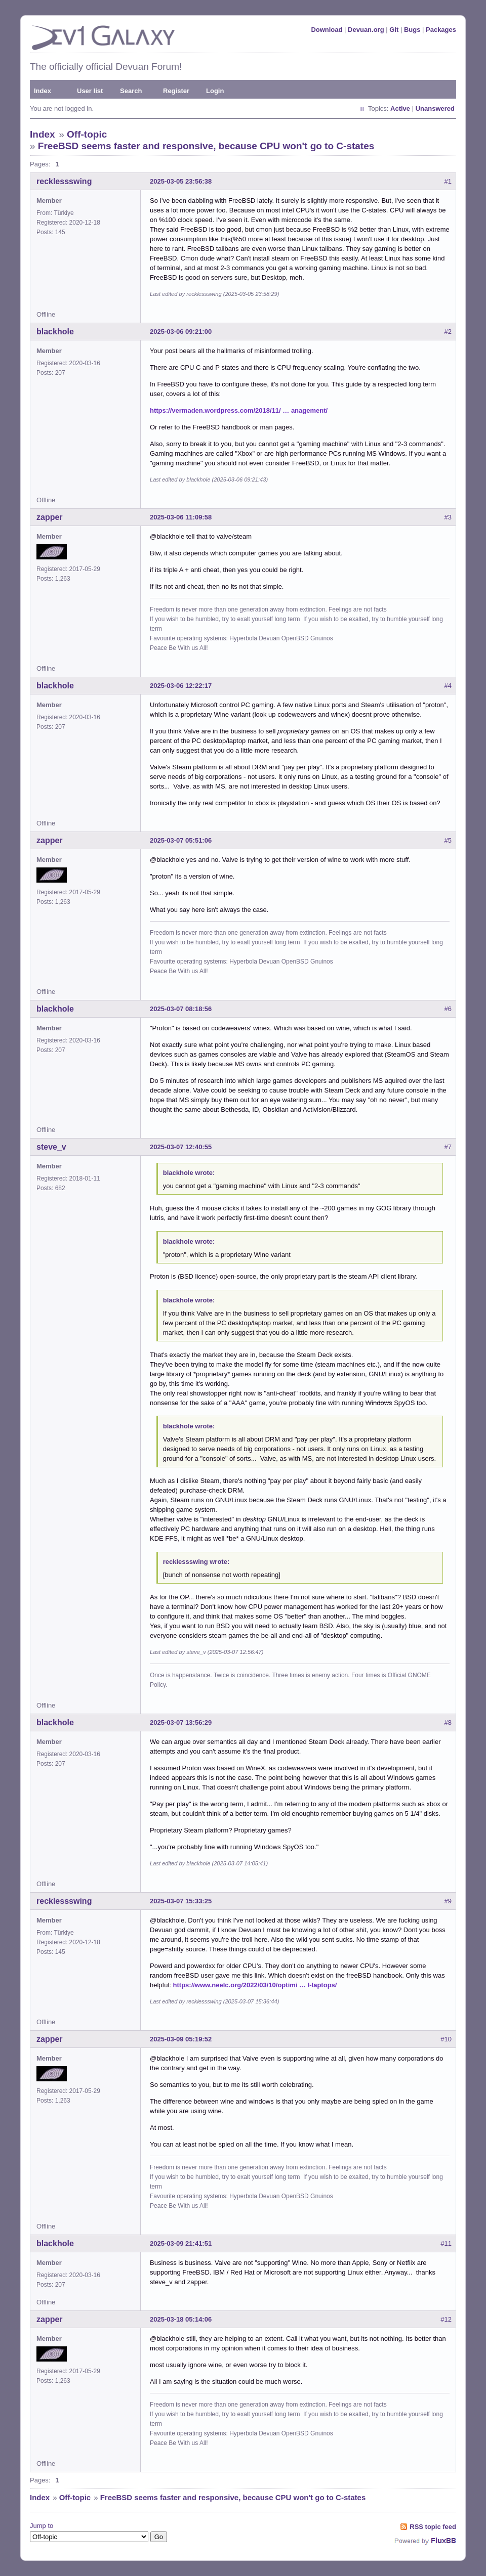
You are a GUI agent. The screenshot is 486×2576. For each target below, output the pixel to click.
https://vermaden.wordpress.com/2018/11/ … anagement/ (239, 410)
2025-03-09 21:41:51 (181, 2243)
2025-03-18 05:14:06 (181, 2319)
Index (42, 91)
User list (90, 91)
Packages (441, 29)
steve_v (51, 1147)
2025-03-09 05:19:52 (181, 2039)
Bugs (412, 29)
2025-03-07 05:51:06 (181, 840)
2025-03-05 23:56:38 (181, 181)
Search (131, 91)
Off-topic (87, 134)
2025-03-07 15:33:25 (181, 1901)
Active (400, 108)
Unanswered (435, 108)
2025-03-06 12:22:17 (181, 685)
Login (215, 91)
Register (176, 91)
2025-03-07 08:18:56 (181, 1009)
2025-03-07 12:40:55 (181, 1147)
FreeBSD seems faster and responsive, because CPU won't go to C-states (206, 146)
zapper (49, 517)
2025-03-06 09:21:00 (181, 331)
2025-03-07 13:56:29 (181, 1722)
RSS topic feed (433, 2526)
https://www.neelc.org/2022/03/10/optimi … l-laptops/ (255, 1985)
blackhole (55, 331)
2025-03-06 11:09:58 (181, 517)
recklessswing (64, 181)
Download (326, 29)
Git (393, 29)
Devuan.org (366, 29)
